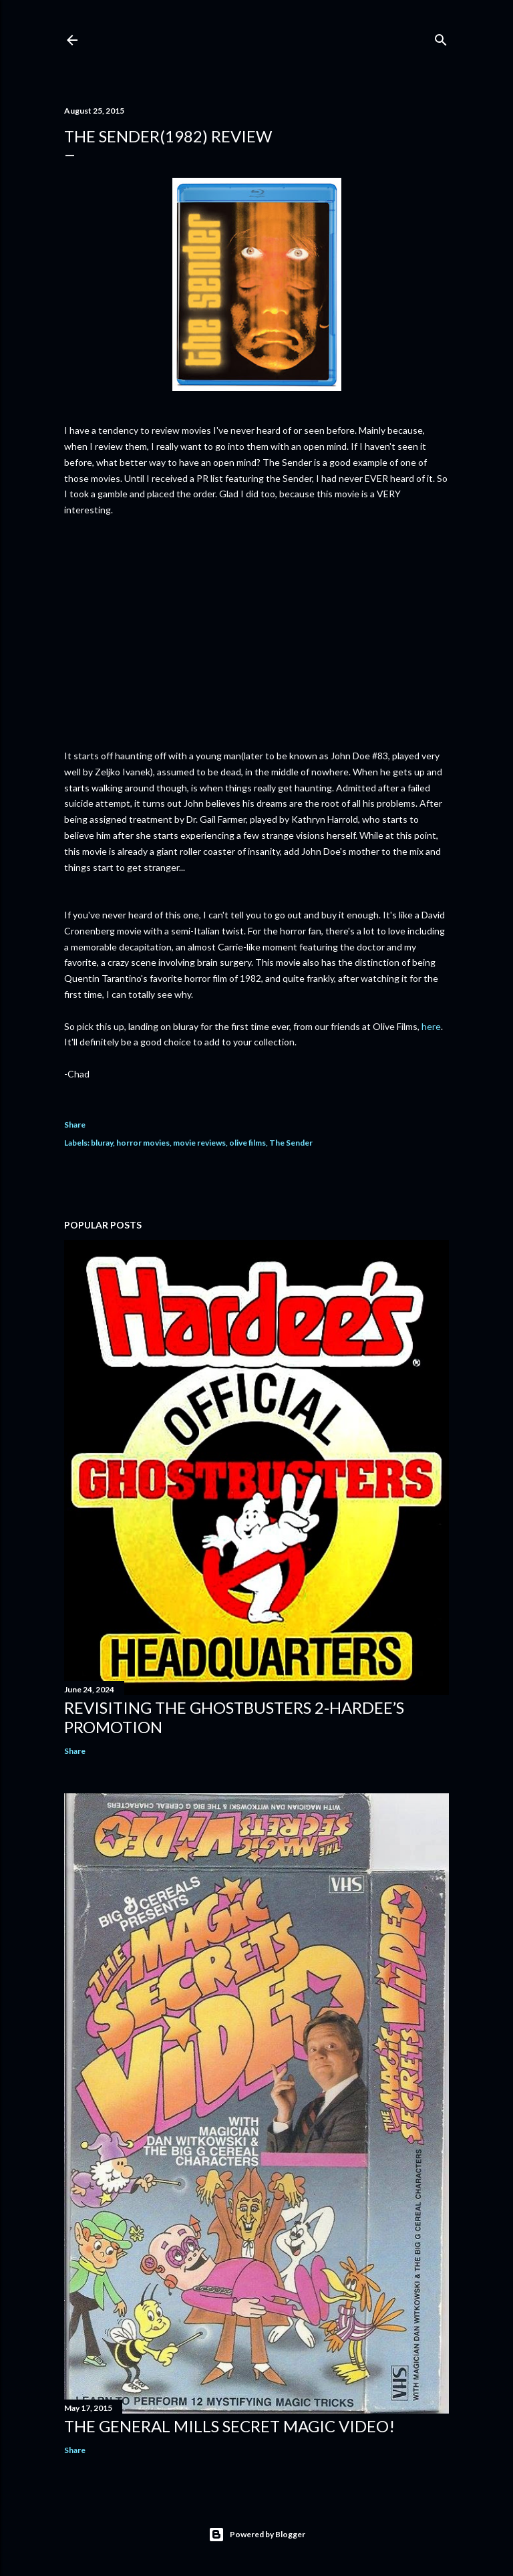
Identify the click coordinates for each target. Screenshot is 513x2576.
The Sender (291, 1143)
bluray (102, 1143)
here (431, 1026)
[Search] (441, 37)
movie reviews (199, 1143)
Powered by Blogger (256, 2535)
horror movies (143, 1143)
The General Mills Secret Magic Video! (229, 2426)
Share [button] (75, 1125)
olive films (247, 1143)
